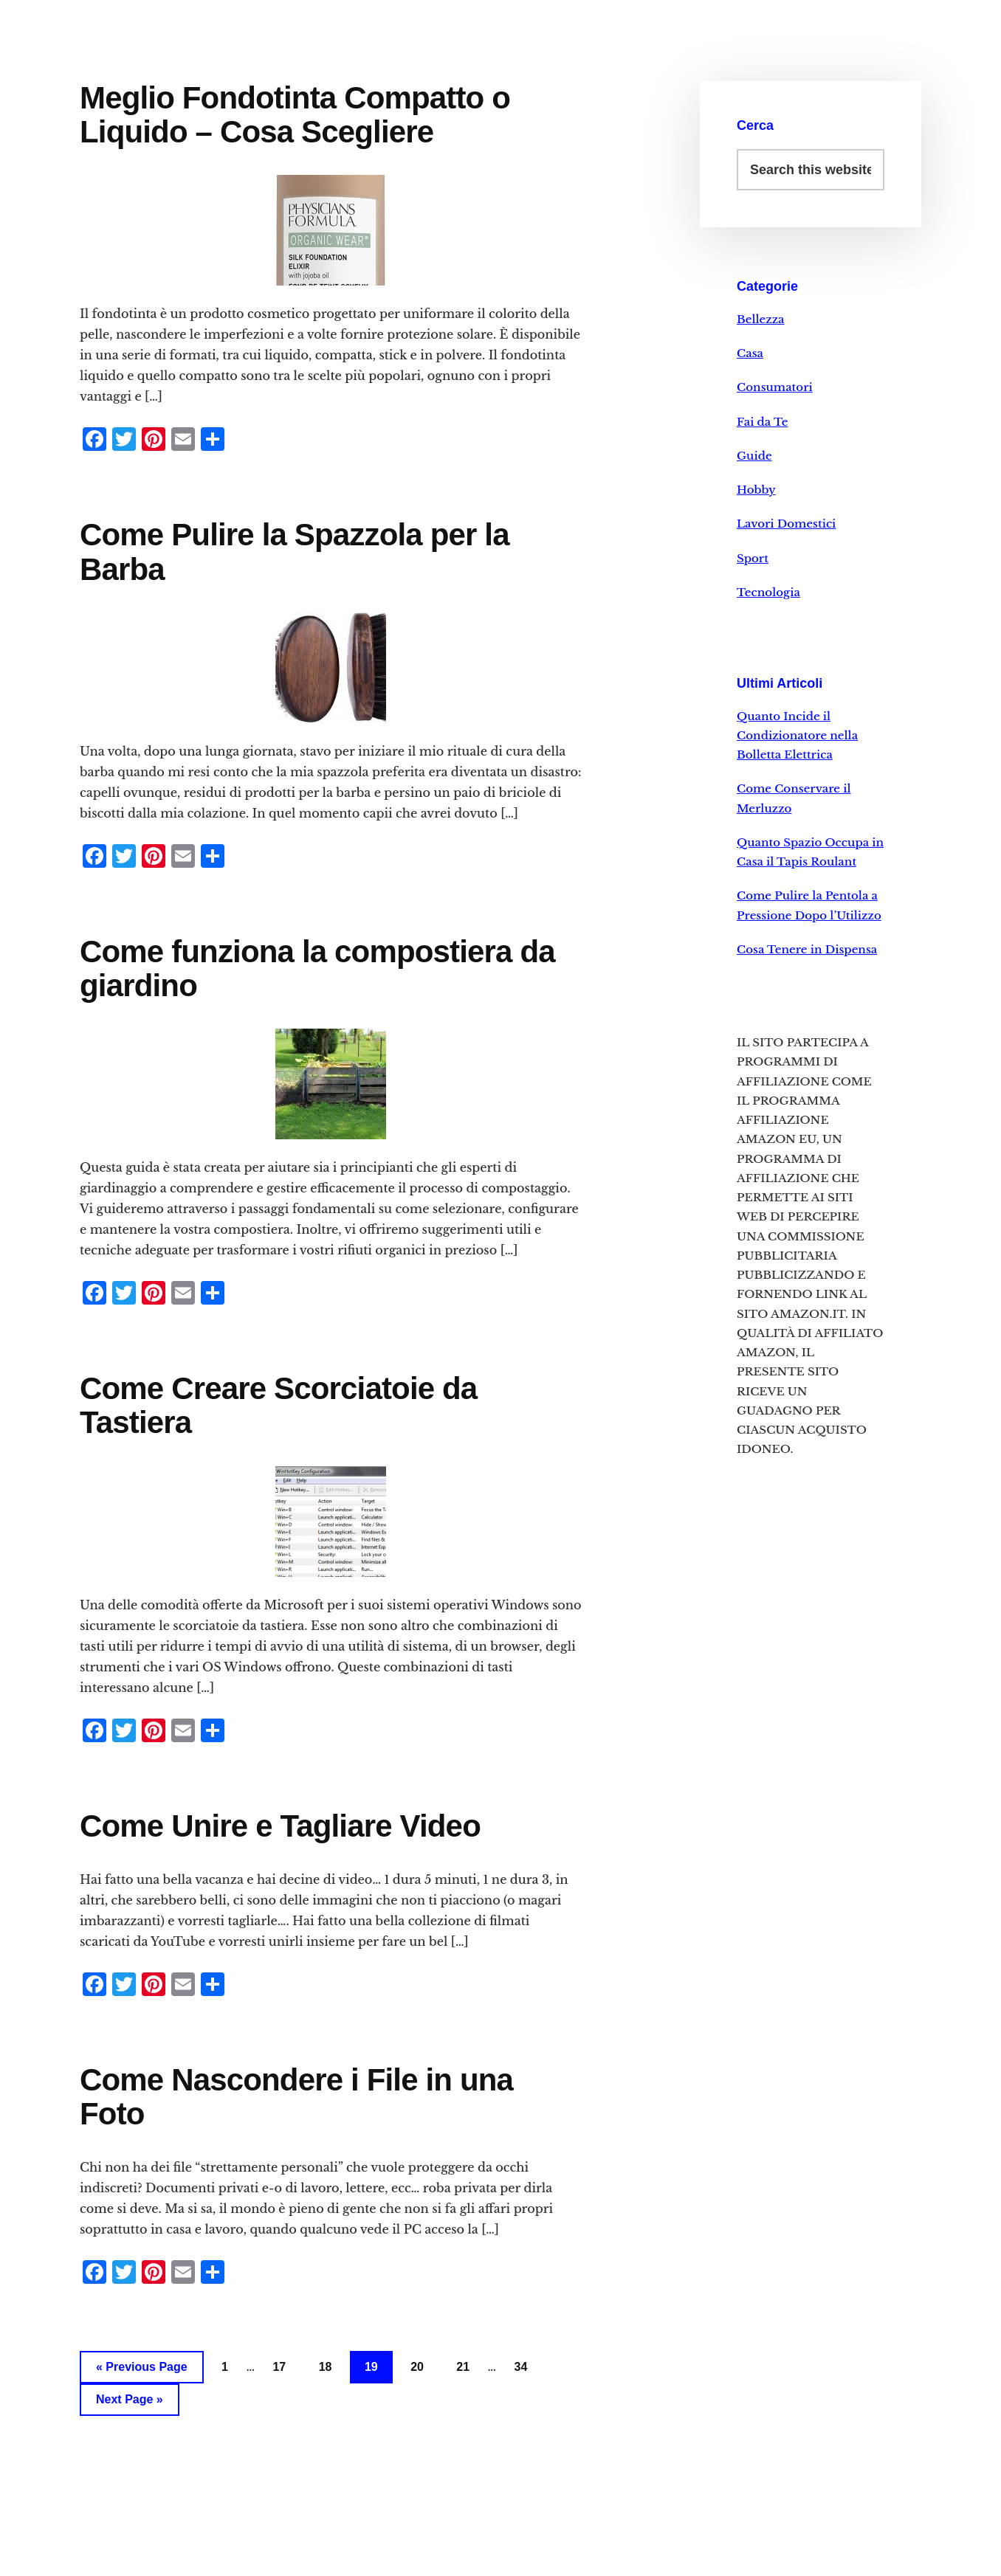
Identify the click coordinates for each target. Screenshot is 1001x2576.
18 (325, 2367)
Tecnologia (768, 592)
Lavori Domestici (786, 524)
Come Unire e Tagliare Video (280, 1826)
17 (279, 2367)
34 (521, 2367)
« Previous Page (142, 2367)
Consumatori (775, 387)
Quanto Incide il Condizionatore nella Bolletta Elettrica (797, 735)
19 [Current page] (371, 2367)
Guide (754, 456)
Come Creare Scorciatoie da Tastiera (278, 1405)
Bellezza (761, 319)
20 (417, 2367)
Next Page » (129, 2399)
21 (462, 2367)
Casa (750, 353)
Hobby (756, 490)
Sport (752, 558)
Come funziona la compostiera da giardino (317, 968)
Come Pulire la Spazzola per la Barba (294, 551)
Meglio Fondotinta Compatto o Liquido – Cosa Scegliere (295, 114)
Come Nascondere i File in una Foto (296, 2096)
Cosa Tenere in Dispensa (807, 949)
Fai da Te (762, 422)
